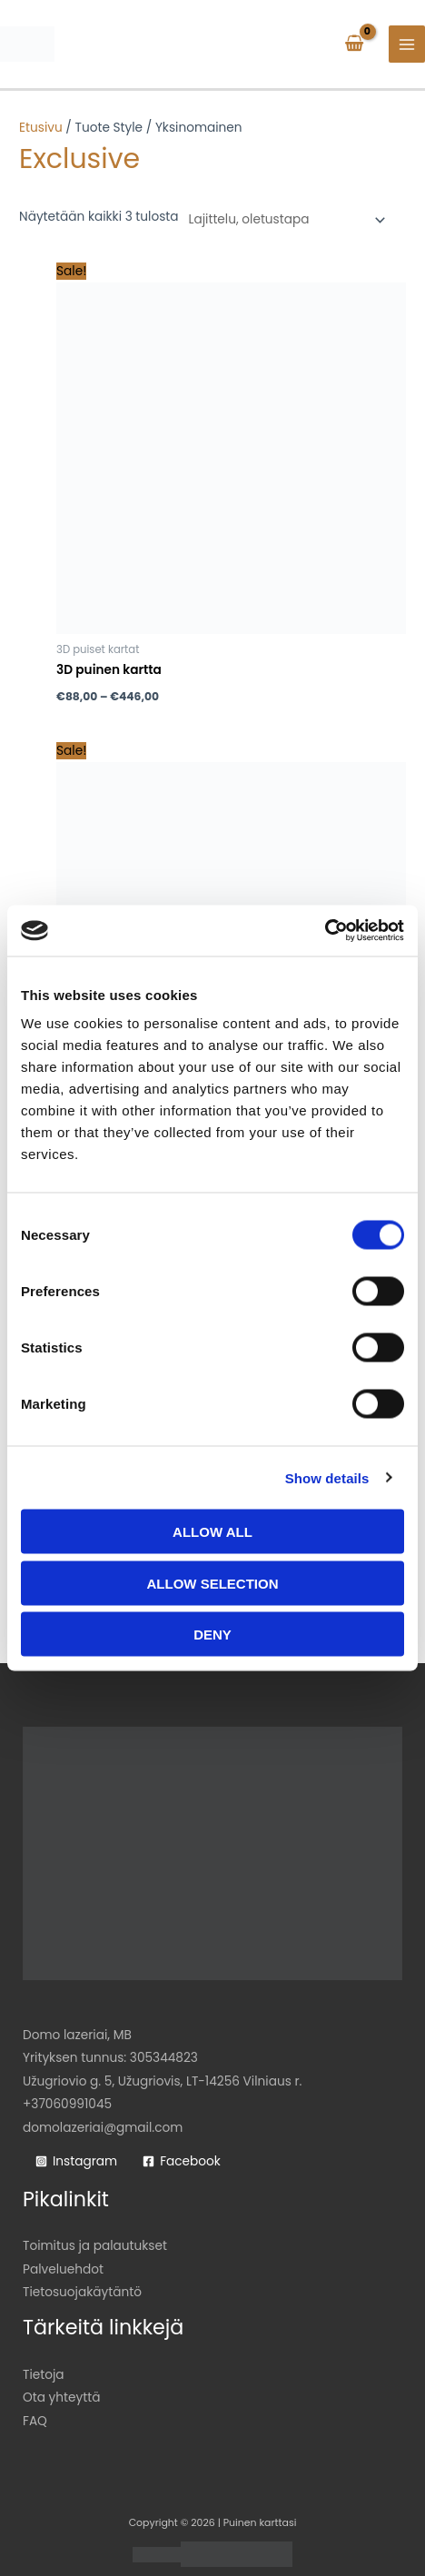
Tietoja (43, 2374)
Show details (327, 1477)
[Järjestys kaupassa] (284, 220)
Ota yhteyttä (61, 2397)
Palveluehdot (63, 2269)
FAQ (35, 2421)
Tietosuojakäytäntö (82, 2292)
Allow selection (213, 1582)
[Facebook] (181, 2161)
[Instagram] (76, 2161)
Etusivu (41, 127)
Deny (212, 1634)
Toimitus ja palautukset (95, 2245)
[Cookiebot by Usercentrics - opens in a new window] (324, 931)
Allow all (212, 1532)
